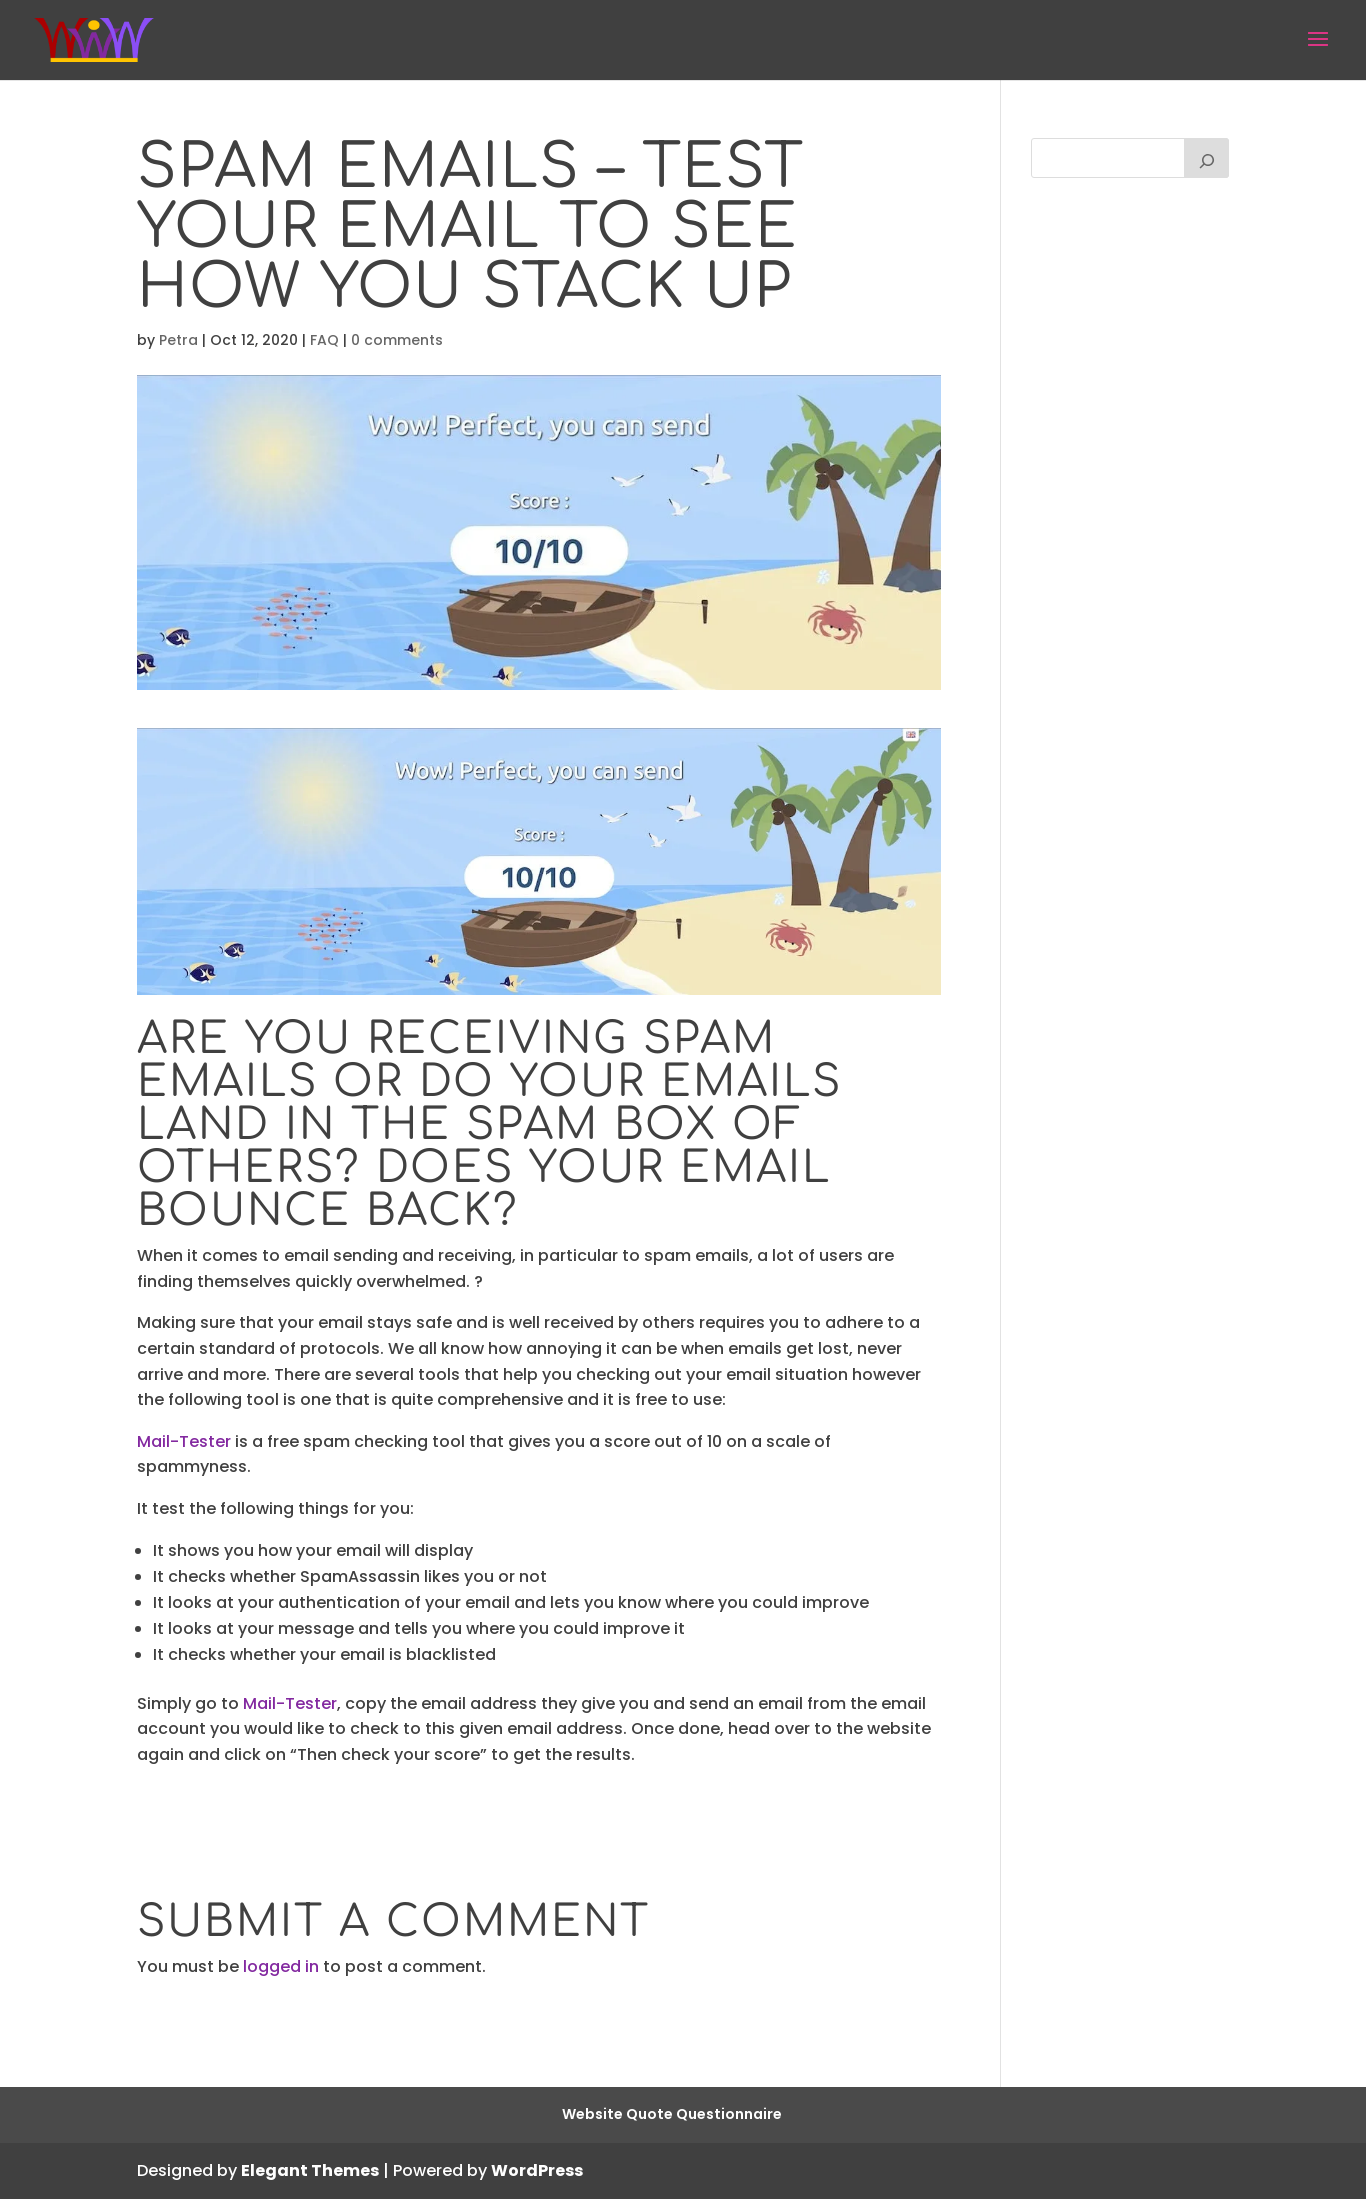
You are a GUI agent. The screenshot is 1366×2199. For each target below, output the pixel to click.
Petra (178, 340)
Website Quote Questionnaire (672, 2114)
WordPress (537, 2170)
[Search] (1207, 158)
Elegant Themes (310, 2170)
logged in (281, 1966)
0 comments (397, 340)
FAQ (324, 340)
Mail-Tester (184, 1441)
